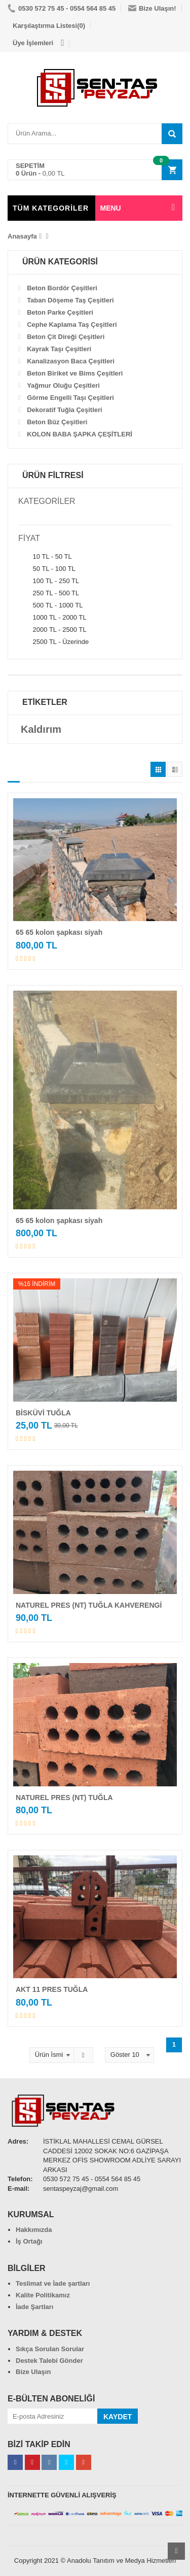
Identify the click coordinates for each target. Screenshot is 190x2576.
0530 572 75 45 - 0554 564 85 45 (62, 8)
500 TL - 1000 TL (50, 605)
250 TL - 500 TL (48, 593)
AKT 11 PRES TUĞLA (52, 1989)
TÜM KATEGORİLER (51, 208)
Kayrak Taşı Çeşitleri (59, 349)
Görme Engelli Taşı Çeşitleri (70, 397)
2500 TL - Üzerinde (53, 642)
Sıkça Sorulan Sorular (50, 2349)
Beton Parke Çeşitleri (60, 312)
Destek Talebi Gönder (49, 2360)
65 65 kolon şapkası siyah (59, 932)
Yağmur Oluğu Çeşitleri (63, 385)
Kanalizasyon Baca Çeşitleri (71, 361)
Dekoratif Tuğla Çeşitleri (64, 410)
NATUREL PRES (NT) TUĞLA (64, 1797)
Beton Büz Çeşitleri (57, 422)
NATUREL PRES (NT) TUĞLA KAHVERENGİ (89, 1605)
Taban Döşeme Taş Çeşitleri (70, 300)
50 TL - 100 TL (46, 569)
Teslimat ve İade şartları (53, 2283)
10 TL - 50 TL (45, 557)
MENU (110, 208)
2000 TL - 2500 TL (52, 630)
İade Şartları (34, 2307)
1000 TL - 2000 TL (52, 618)
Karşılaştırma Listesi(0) (49, 25)
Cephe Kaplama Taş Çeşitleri (72, 324)
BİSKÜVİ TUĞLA (43, 1413)
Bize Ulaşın (33, 2372)
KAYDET (117, 2417)
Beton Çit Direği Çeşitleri (65, 337)
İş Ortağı (29, 2241)
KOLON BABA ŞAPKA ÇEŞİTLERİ (79, 434)
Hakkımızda (34, 2229)
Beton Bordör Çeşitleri (62, 288)
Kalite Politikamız (43, 2295)
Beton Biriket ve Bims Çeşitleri (75, 373)
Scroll (176, 2551)
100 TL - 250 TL (48, 581)
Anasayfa (22, 236)
